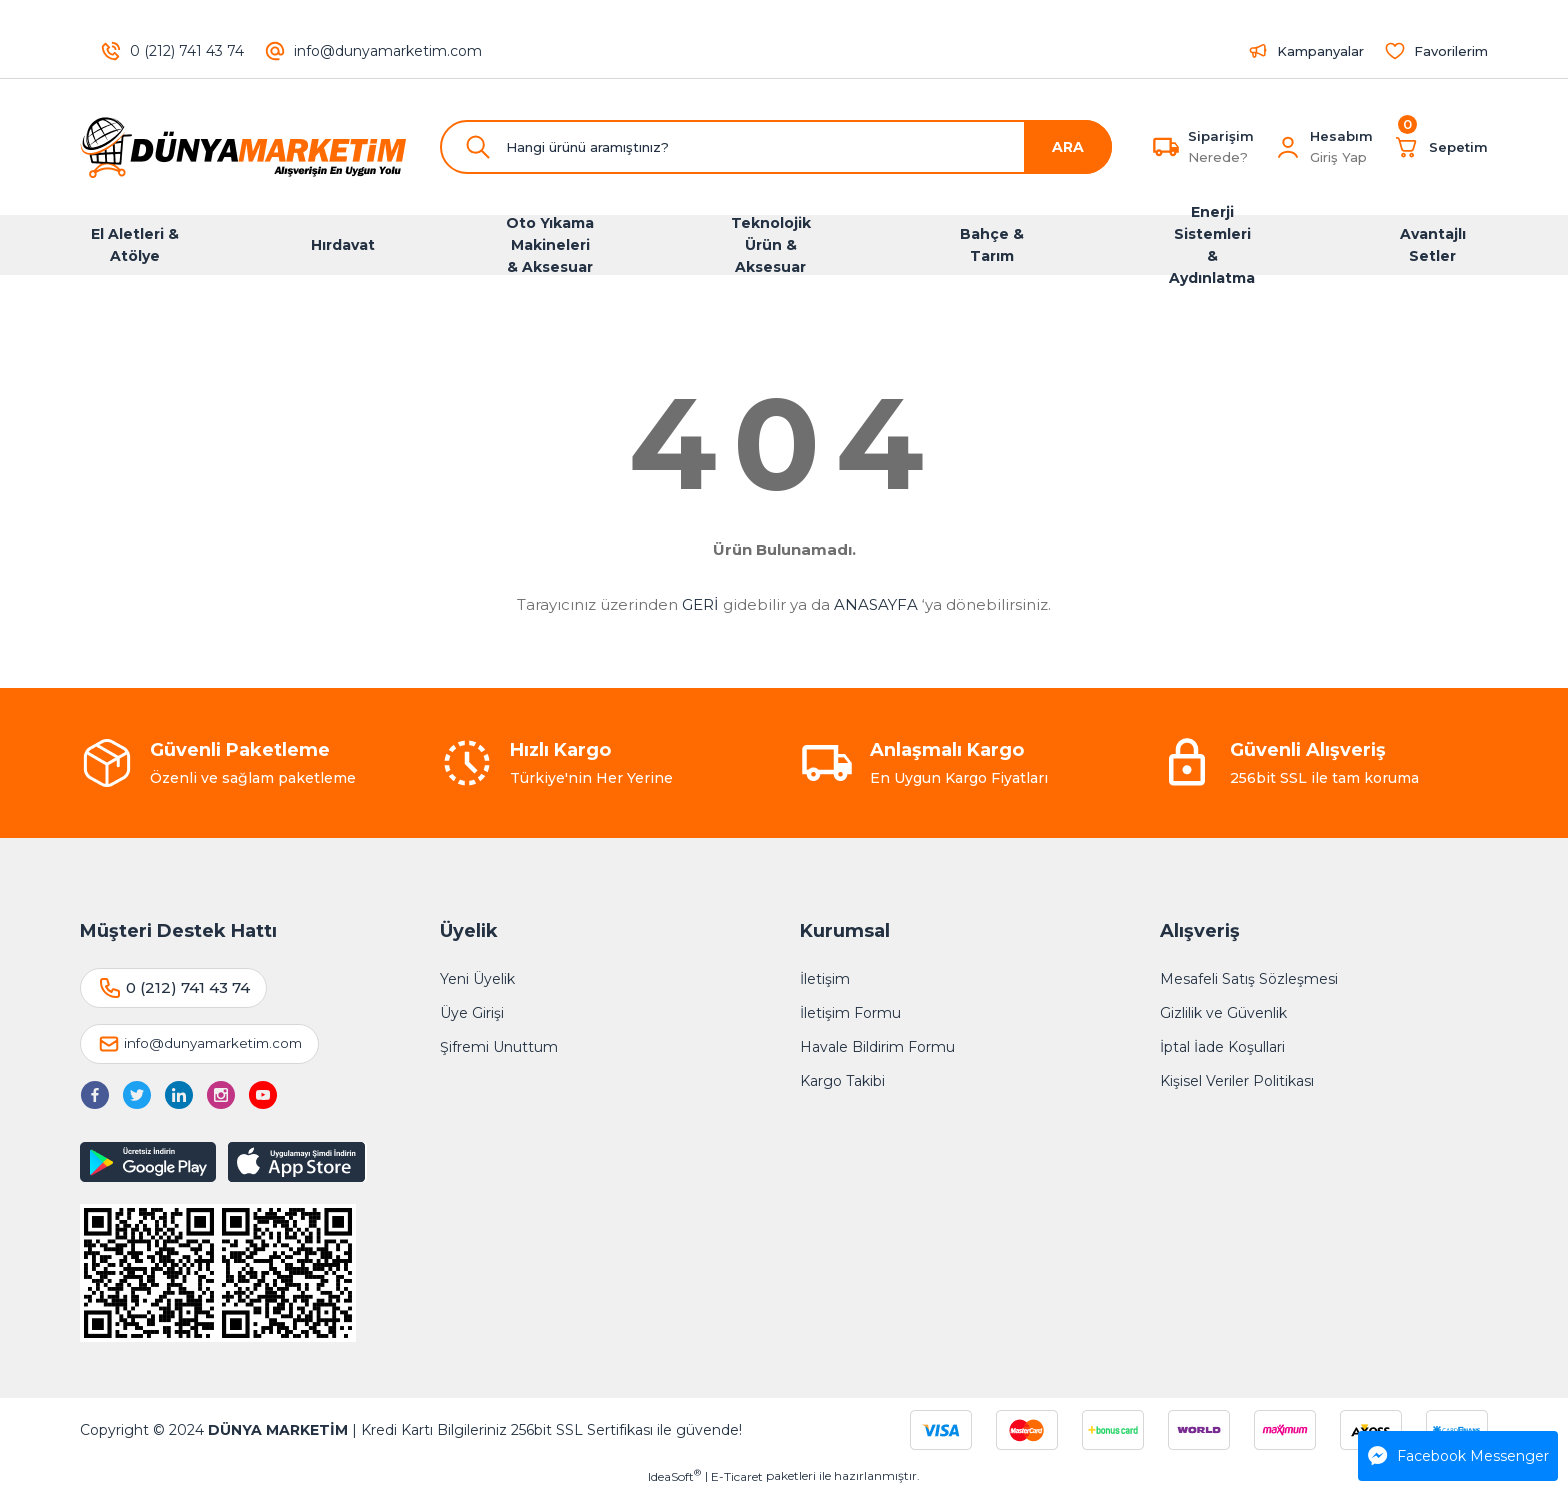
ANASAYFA (876, 604)
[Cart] (1440, 147)
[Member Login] (1288, 147)
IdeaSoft (674, 1476)
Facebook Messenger (1458, 1456)
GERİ (700, 604)
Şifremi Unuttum (499, 1047)
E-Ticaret (737, 1476)
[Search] (776, 147)
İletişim (825, 979)
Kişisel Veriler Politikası (1237, 1081)
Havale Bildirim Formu (877, 1047)
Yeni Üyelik (477, 979)
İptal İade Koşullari (1222, 1047)
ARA (1068, 147)
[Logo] (244, 147)
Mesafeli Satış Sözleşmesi (1249, 979)
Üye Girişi (472, 1013)
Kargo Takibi (842, 1081)
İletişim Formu (850, 1013)
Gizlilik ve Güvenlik (1223, 1013)
